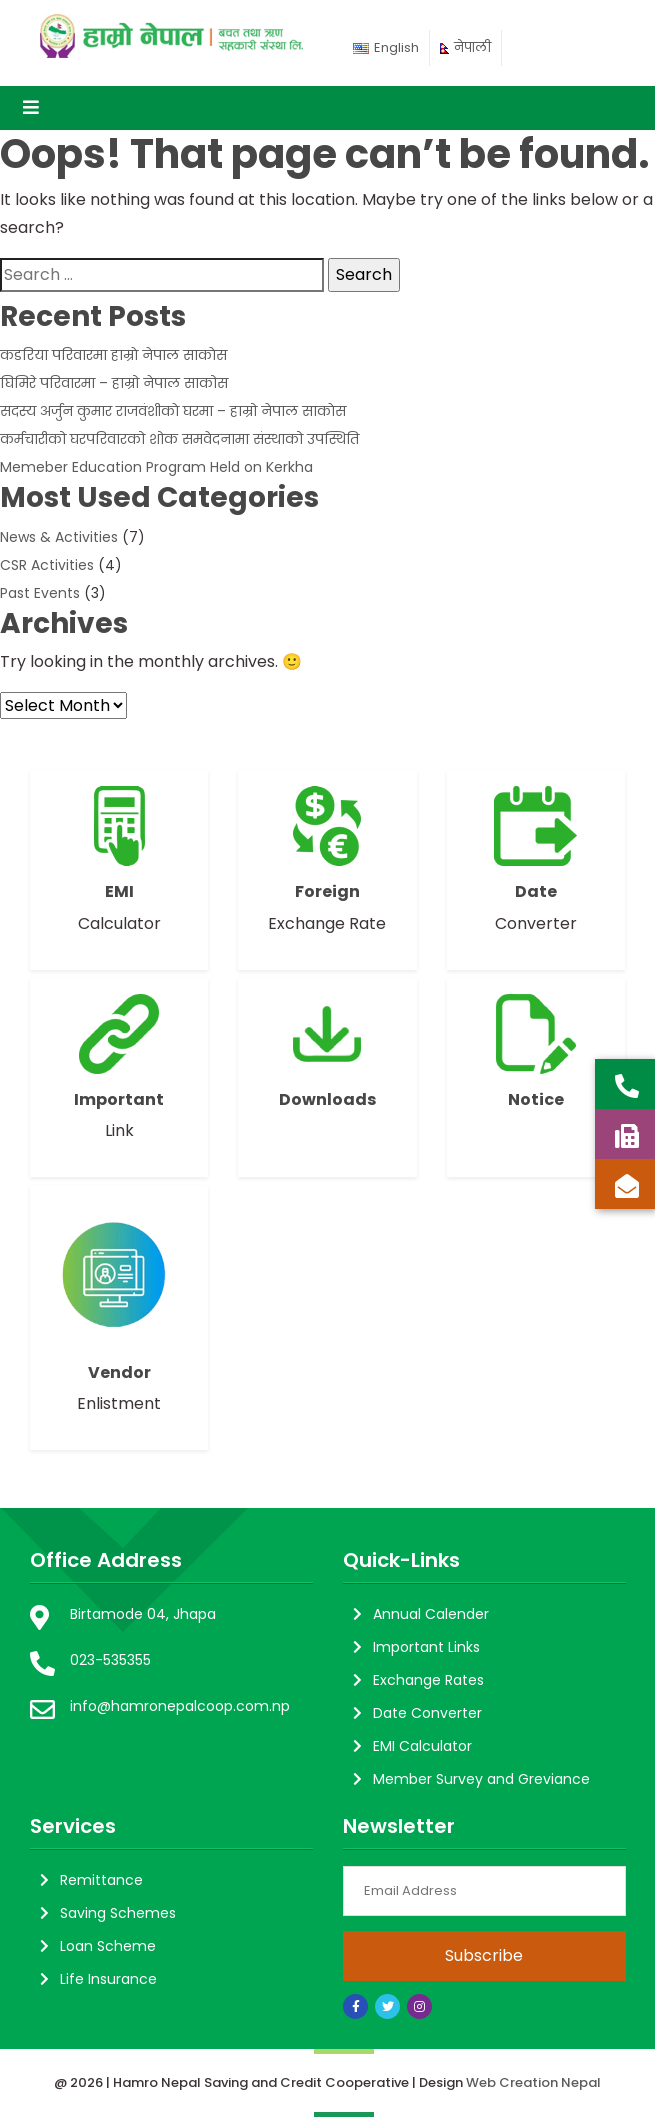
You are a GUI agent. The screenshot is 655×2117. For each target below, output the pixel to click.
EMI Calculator (422, 1746)
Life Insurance (108, 1979)
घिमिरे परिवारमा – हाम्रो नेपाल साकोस (114, 383)
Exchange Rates (428, 1680)
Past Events (40, 593)
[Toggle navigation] (31, 108)
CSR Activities (47, 565)
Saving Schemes (118, 1913)
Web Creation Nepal (533, 2082)
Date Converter (427, 1713)
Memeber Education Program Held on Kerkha (156, 467)
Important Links (426, 1647)
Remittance (101, 1880)
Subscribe (484, 1955)
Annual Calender (431, 1614)
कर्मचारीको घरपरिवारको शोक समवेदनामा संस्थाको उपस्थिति (179, 439)
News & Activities (59, 537)
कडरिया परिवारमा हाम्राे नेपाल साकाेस (113, 355)
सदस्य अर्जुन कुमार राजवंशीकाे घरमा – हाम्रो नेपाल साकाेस (173, 411)
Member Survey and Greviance (481, 1779)
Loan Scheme (108, 1946)
